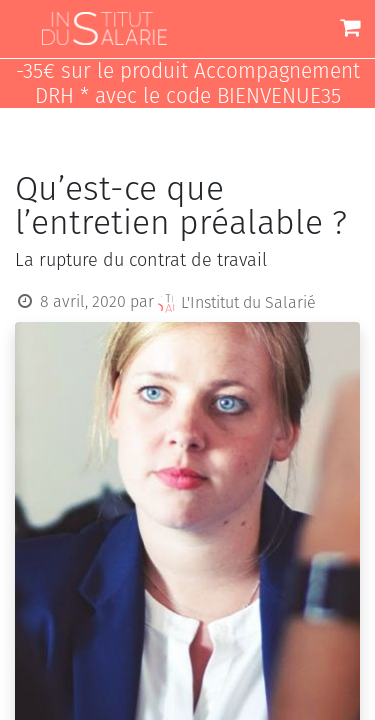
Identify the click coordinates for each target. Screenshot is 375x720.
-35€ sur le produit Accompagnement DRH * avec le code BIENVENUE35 (188, 84)
